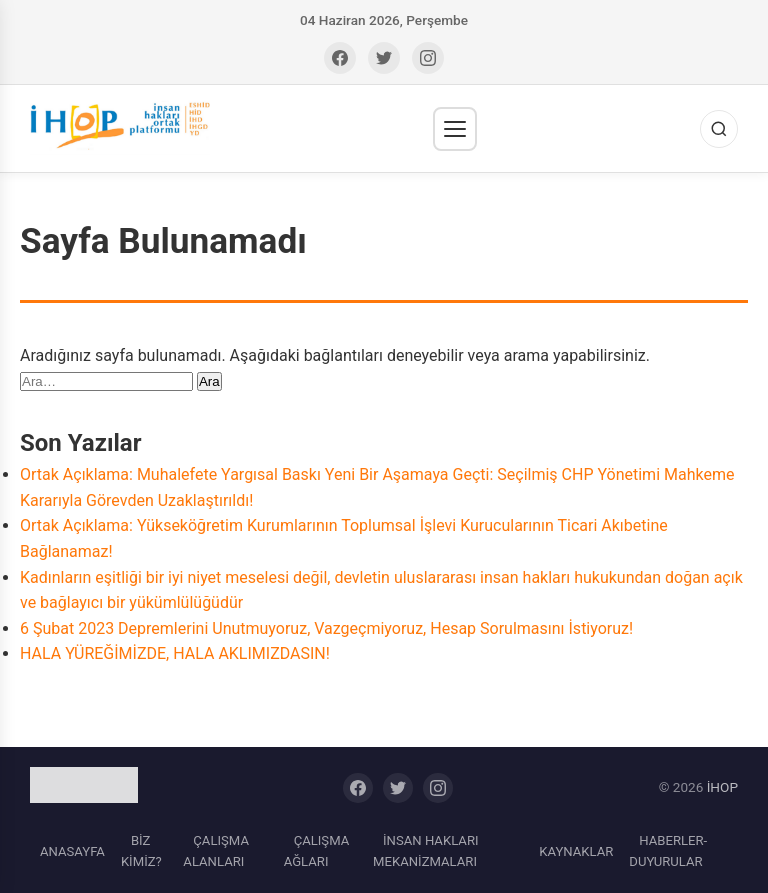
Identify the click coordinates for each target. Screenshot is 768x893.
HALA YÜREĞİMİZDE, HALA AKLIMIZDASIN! (175, 653)
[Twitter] (384, 58)
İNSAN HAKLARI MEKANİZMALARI (425, 851)
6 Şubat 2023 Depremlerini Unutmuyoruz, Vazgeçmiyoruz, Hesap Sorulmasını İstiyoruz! (326, 628)
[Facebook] (340, 58)
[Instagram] (428, 58)
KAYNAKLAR (576, 851)
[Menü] (455, 129)
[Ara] (719, 129)
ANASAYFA (72, 851)
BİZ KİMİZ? (141, 851)
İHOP (722, 787)
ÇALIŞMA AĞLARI (317, 851)
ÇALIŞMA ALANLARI (216, 851)
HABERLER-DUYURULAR (668, 851)
